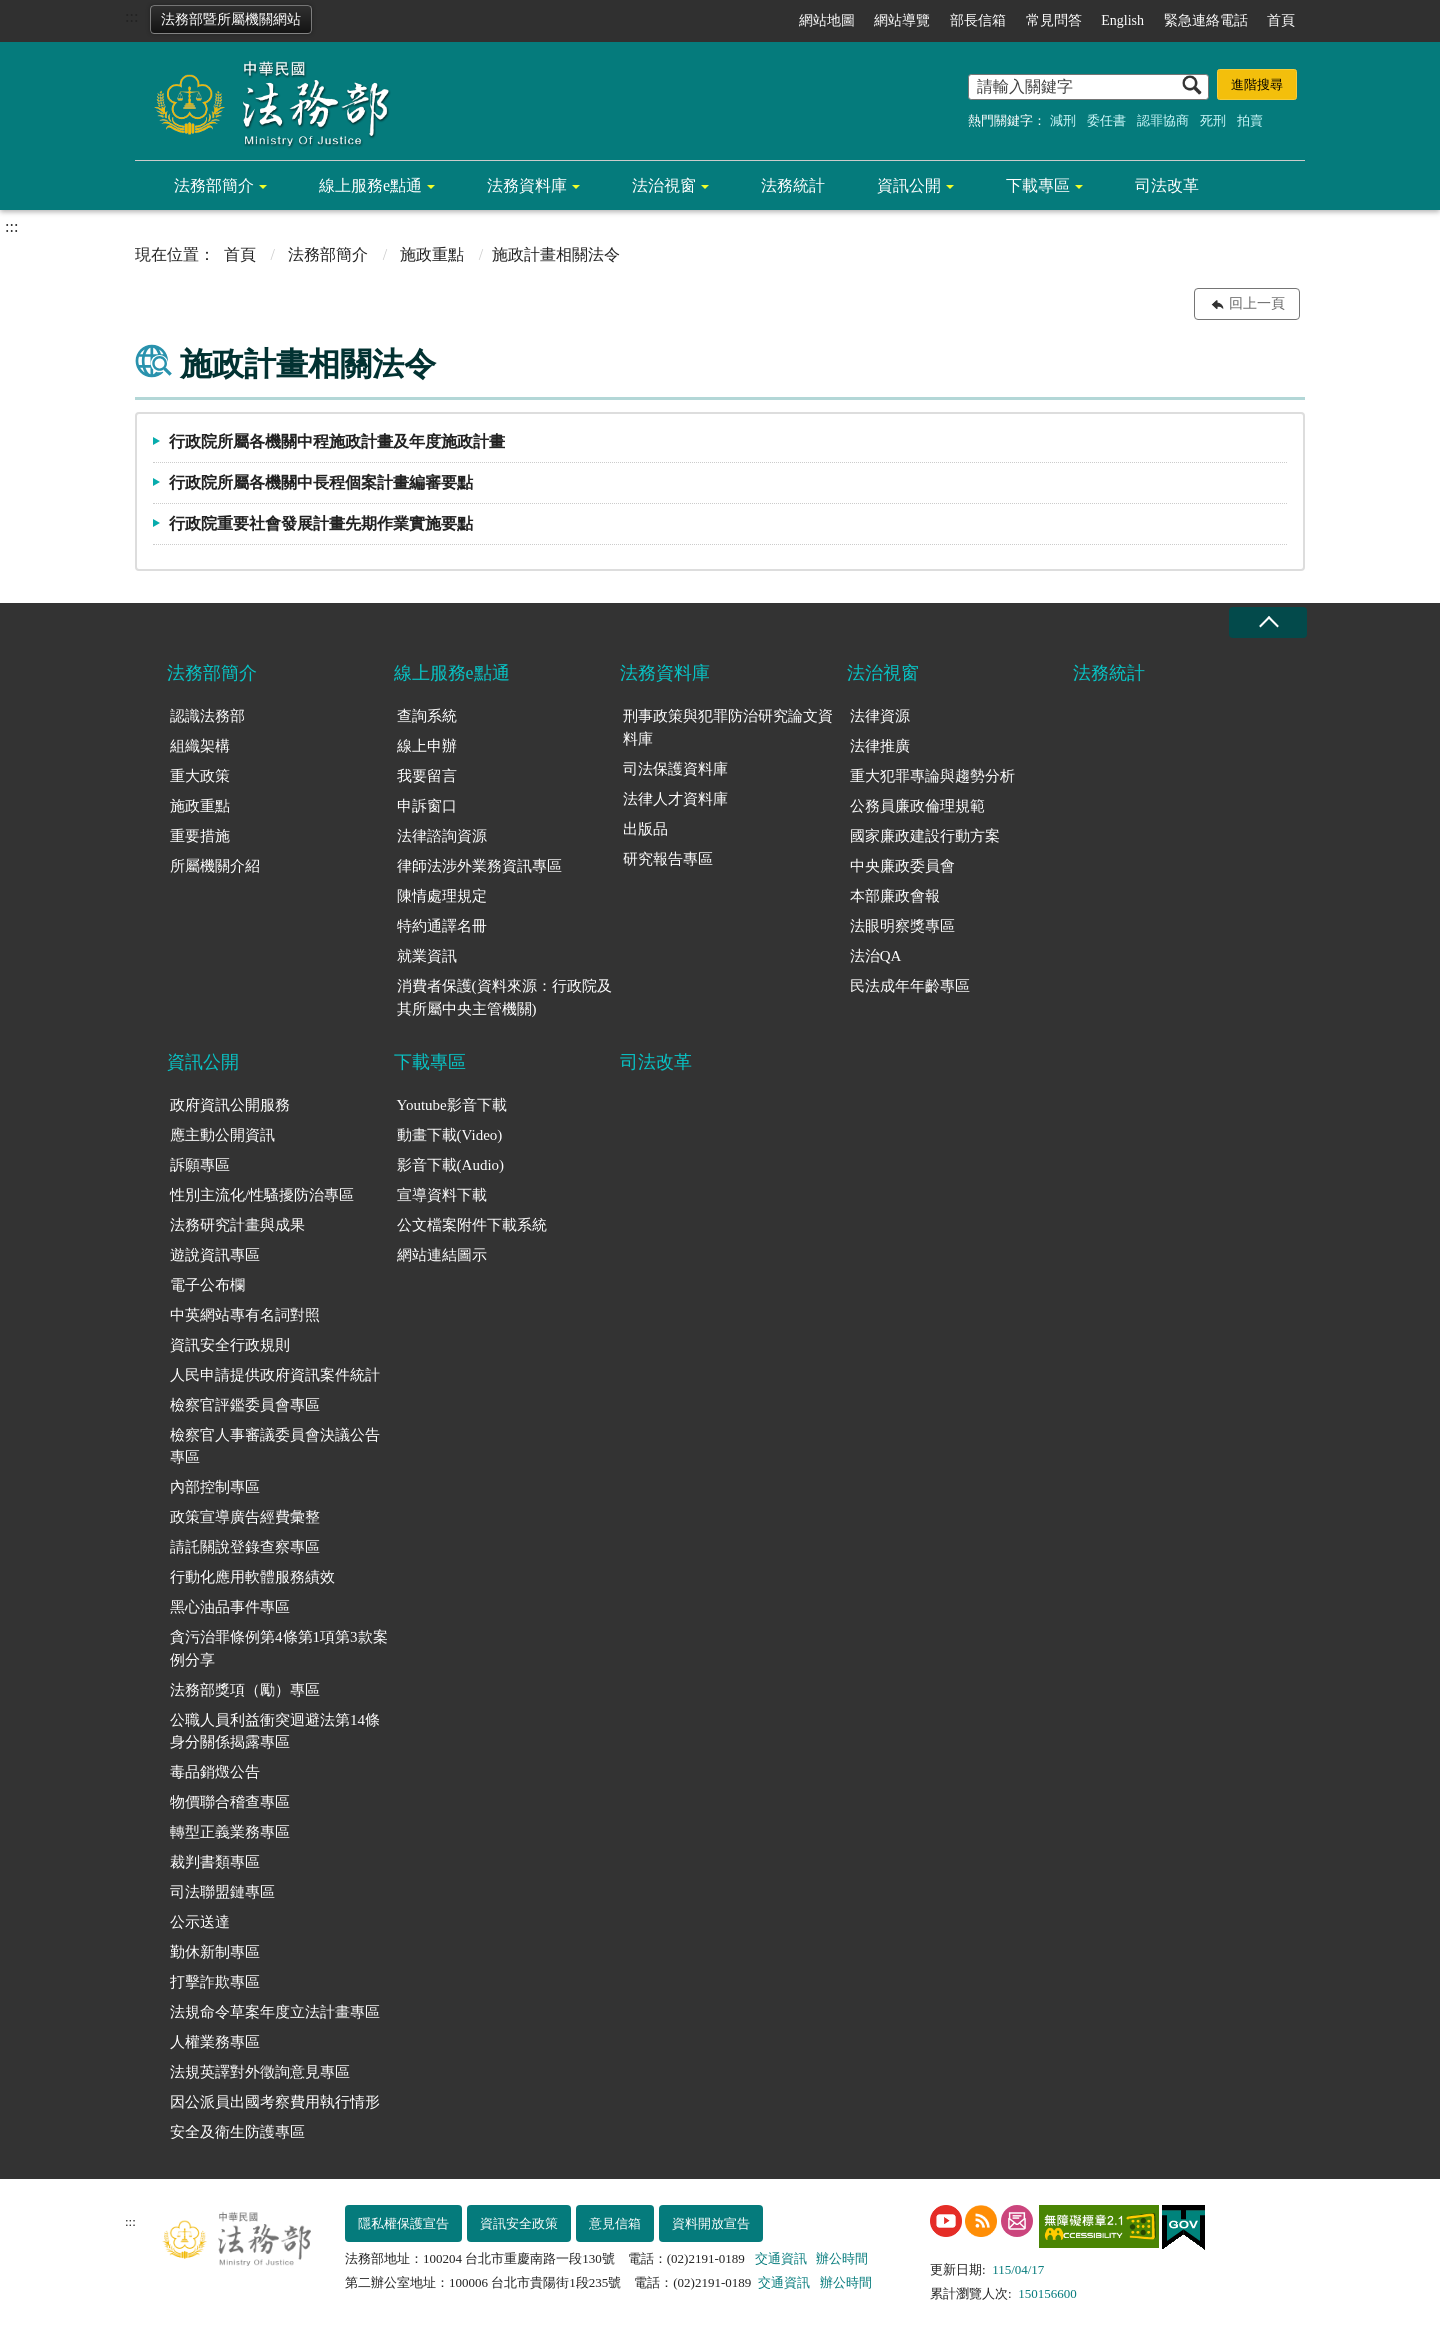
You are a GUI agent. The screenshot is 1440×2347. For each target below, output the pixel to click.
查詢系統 (427, 716)
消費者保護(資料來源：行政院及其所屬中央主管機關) (504, 997)
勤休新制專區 (215, 1952)
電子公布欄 (207, 1285)
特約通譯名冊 (442, 926)
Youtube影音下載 (452, 1105)
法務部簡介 (214, 185)
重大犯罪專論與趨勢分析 (932, 776)
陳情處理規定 (442, 896)
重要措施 (200, 836)
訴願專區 (200, 1165)
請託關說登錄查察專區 (245, 1547)
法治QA (876, 956)
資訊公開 (909, 185)
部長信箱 (978, 20)
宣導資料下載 (442, 1195)
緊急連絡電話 (1206, 20)
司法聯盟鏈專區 (222, 1892)
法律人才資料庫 (675, 799)
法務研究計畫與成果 (237, 1225)
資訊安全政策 (519, 2223)
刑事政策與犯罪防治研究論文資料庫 (728, 727)
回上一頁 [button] (1257, 303)
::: (131, 16)
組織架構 (200, 746)
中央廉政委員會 (902, 866)
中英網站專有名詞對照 (245, 1315)
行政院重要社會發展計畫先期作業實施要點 (321, 523)
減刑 (1063, 120)
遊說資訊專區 (215, 1255)
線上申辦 (427, 746)
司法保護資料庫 (675, 769)
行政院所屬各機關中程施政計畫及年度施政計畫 (337, 441)
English (1122, 20)
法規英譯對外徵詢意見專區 (260, 2072)
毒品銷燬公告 (215, 1772)
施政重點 (432, 254)
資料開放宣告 (711, 2223)
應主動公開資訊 (222, 1135)
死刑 (1213, 120)
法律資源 (880, 716)
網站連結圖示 (442, 1255)
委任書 (1106, 120)
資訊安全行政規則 (230, 1345)
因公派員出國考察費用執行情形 (275, 2102)
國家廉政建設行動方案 (925, 836)
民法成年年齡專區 (910, 986)
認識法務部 (207, 716)
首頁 (1281, 20)
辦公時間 (842, 2258)
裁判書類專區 (215, 1862)
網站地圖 (827, 20)
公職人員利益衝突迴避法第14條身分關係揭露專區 (275, 1731)
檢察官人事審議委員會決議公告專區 (275, 1446)
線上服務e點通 (370, 185)
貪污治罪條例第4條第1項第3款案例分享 (279, 1648)
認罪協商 (1163, 120)
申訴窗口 (427, 806)
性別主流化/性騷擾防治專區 (262, 1195)
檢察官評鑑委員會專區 (245, 1405)
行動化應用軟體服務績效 (252, 1577)
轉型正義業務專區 (230, 1832)
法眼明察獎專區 (902, 926)
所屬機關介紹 (215, 866)
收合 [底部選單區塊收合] (1268, 622)
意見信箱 (615, 2223)
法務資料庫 (527, 185)
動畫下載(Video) (450, 1135)
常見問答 (1054, 20)
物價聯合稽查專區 (230, 1802)
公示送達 (200, 1922)
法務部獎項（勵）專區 (245, 1690)
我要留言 (427, 776)
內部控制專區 (215, 1487)
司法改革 (1167, 185)
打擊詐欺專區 (215, 1982)
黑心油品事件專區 (230, 1607)
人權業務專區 (215, 2042)
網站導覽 (902, 20)
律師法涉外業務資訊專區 (479, 866)
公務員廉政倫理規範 (917, 806)
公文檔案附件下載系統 (472, 1225)
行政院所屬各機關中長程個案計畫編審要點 (321, 482)
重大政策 (200, 776)
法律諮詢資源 (442, 836)
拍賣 (1250, 120)
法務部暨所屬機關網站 (231, 19)
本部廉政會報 (895, 896)
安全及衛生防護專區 (237, 2132)
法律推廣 (880, 746)
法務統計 (793, 185)
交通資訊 (781, 2258)
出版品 (645, 829)
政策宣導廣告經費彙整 (245, 1517)
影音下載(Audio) (451, 1165)
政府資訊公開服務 (230, 1105)
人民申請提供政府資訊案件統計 (275, 1375)
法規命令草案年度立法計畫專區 (275, 2012)
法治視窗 (664, 185)
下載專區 (1038, 185)
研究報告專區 (668, 859)
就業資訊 (427, 956)
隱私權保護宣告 (403, 2223)
